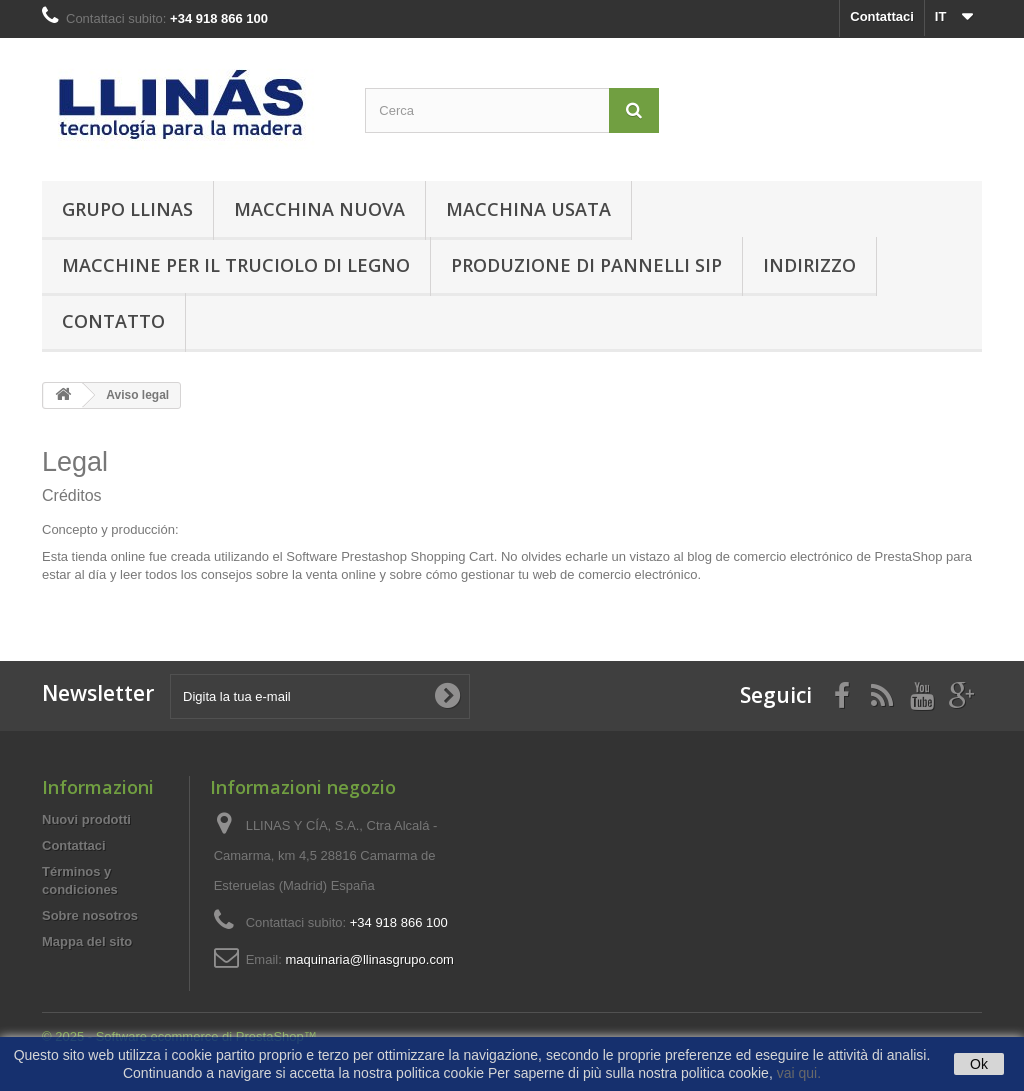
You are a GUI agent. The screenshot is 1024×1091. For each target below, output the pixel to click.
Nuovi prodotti (86, 819)
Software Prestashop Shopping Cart (389, 556)
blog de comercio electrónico (769, 556)
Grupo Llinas (127, 209)
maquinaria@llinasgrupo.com (369, 959)
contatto (113, 321)
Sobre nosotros (90, 915)
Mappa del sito (87, 941)
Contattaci (882, 16)
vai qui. (799, 1073)
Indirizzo (809, 265)
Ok (979, 1064)
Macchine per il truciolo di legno (236, 265)
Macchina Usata (528, 209)
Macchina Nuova (319, 209)
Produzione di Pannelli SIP (586, 265)
